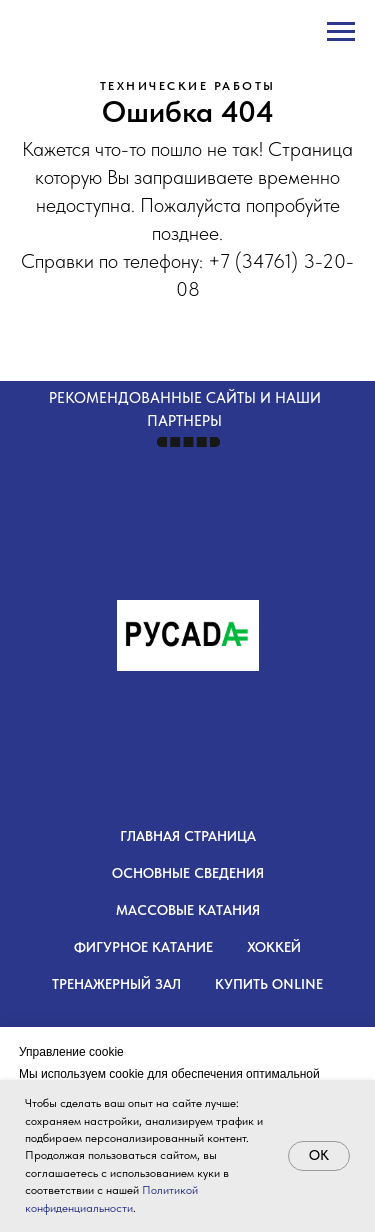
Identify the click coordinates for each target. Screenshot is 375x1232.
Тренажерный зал (116, 984)
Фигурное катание (143, 947)
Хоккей (274, 947)
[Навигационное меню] (341, 32)
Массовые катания (188, 910)
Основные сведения (188, 873)
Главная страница (188, 836)
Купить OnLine (269, 984)
